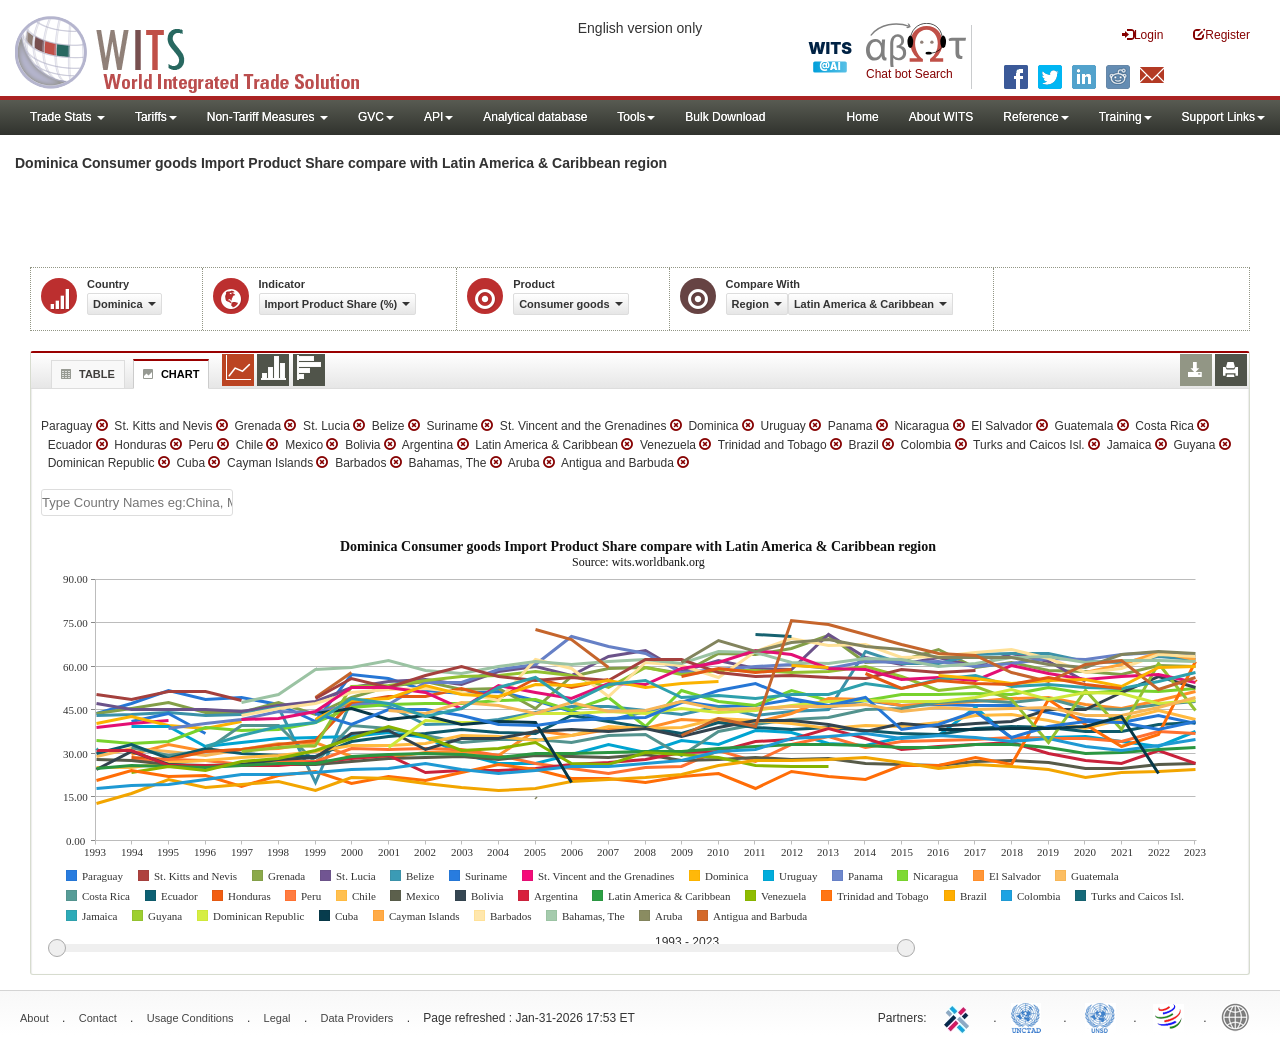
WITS (200, 50)
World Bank (1240, 1016)
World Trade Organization (1170, 1016)
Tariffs (156, 117)
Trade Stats (67, 117)
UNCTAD (1030, 1016)
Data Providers (357, 1018)
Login (1142, 34)
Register (1221, 34)
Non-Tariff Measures (267, 117)
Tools (636, 117)
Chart (169, 374)
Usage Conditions (190, 1018)
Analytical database (535, 117)
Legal (277, 1018)
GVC (376, 117)
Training (1125, 117)
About (34, 1018)
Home (863, 117)
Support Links (1223, 117)
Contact (98, 1018)
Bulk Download (725, 117)
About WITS (941, 117)
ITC (960, 1016)
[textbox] (137, 502)
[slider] (481, 949)
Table (85, 374)
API (438, 117)
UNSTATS (1100, 1016)
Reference (1035, 117)
